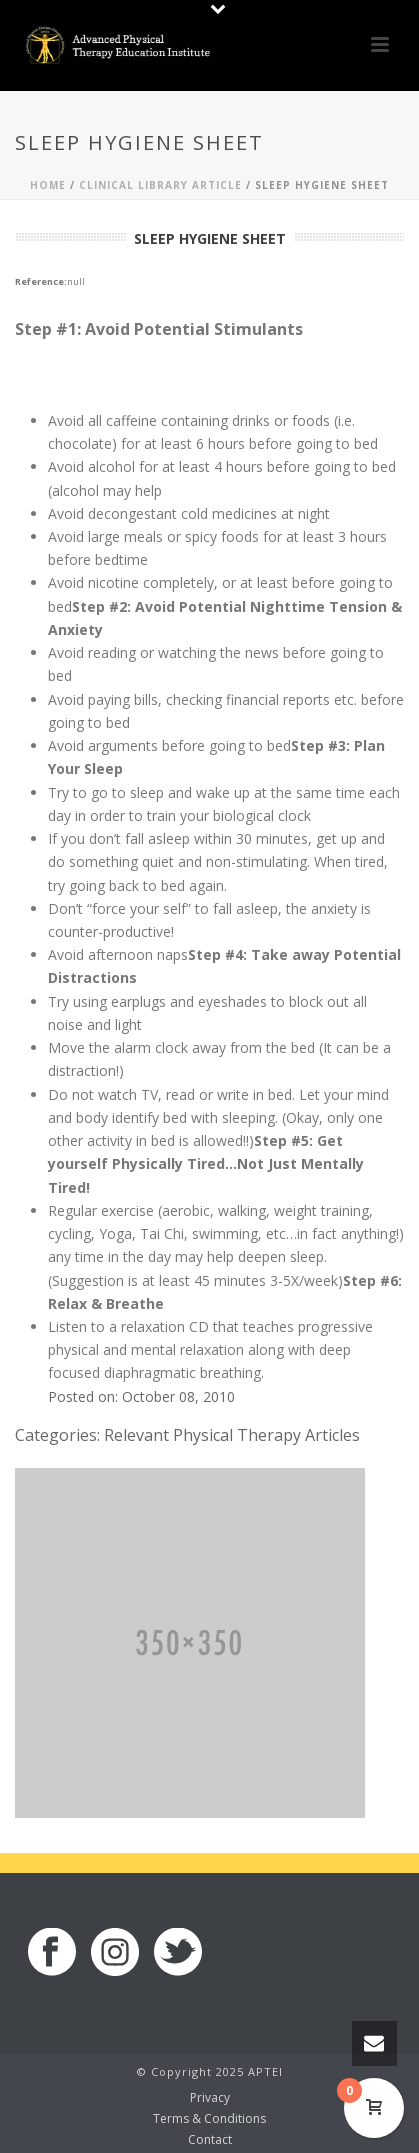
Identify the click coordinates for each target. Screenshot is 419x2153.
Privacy (210, 2098)
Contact (210, 2140)
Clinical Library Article (160, 185)
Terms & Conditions (209, 2119)
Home (48, 185)
